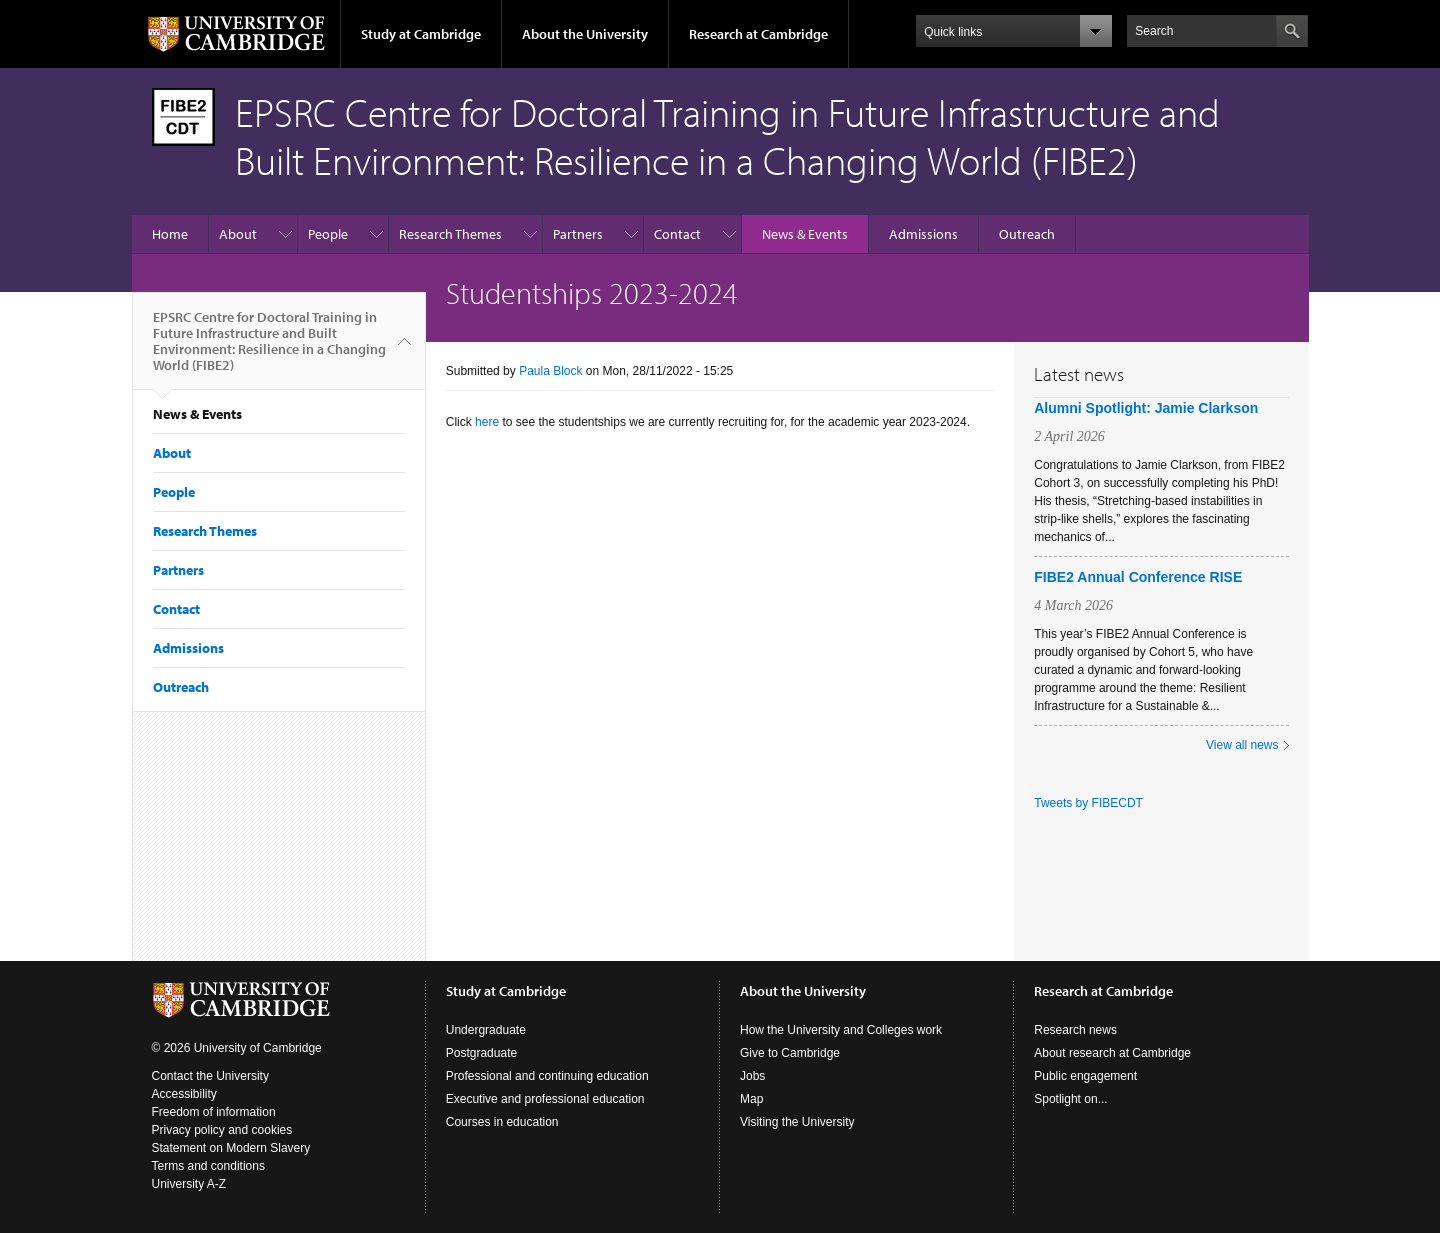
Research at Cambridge (758, 34)
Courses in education (502, 1122)
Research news (1075, 1030)
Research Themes (450, 234)
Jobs (752, 1076)
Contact (677, 234)
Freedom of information (214, 1112)
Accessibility (184, 1094)
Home (170, 234)
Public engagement (1085, 1076)
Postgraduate (481, 1053)
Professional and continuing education (547, 1076)
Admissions (923, 234)
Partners (578, 234)
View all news (1242, 745)
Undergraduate (486, 1030)
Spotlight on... (1070, 1099)
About (238, 234)
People (328, 234)
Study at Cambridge (421, 34)
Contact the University (210, 1076)
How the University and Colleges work (841, 1030)
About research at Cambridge (1112, 1053)
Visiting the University (797, 1122)
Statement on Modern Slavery (231, 1148)
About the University (585, 34)
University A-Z (189, 1184)
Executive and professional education (545, 1099)
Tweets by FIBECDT (1088, 803)
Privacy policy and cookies (222, 1130)
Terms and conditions (208, 1166)
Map (751, 1099)
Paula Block (550, 371)
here (487, 422)
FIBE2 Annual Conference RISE (1138, 577)
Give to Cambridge (790, 1053)
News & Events (805, 234)
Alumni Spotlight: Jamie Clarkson (1146, 408)
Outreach (1027, 234)
